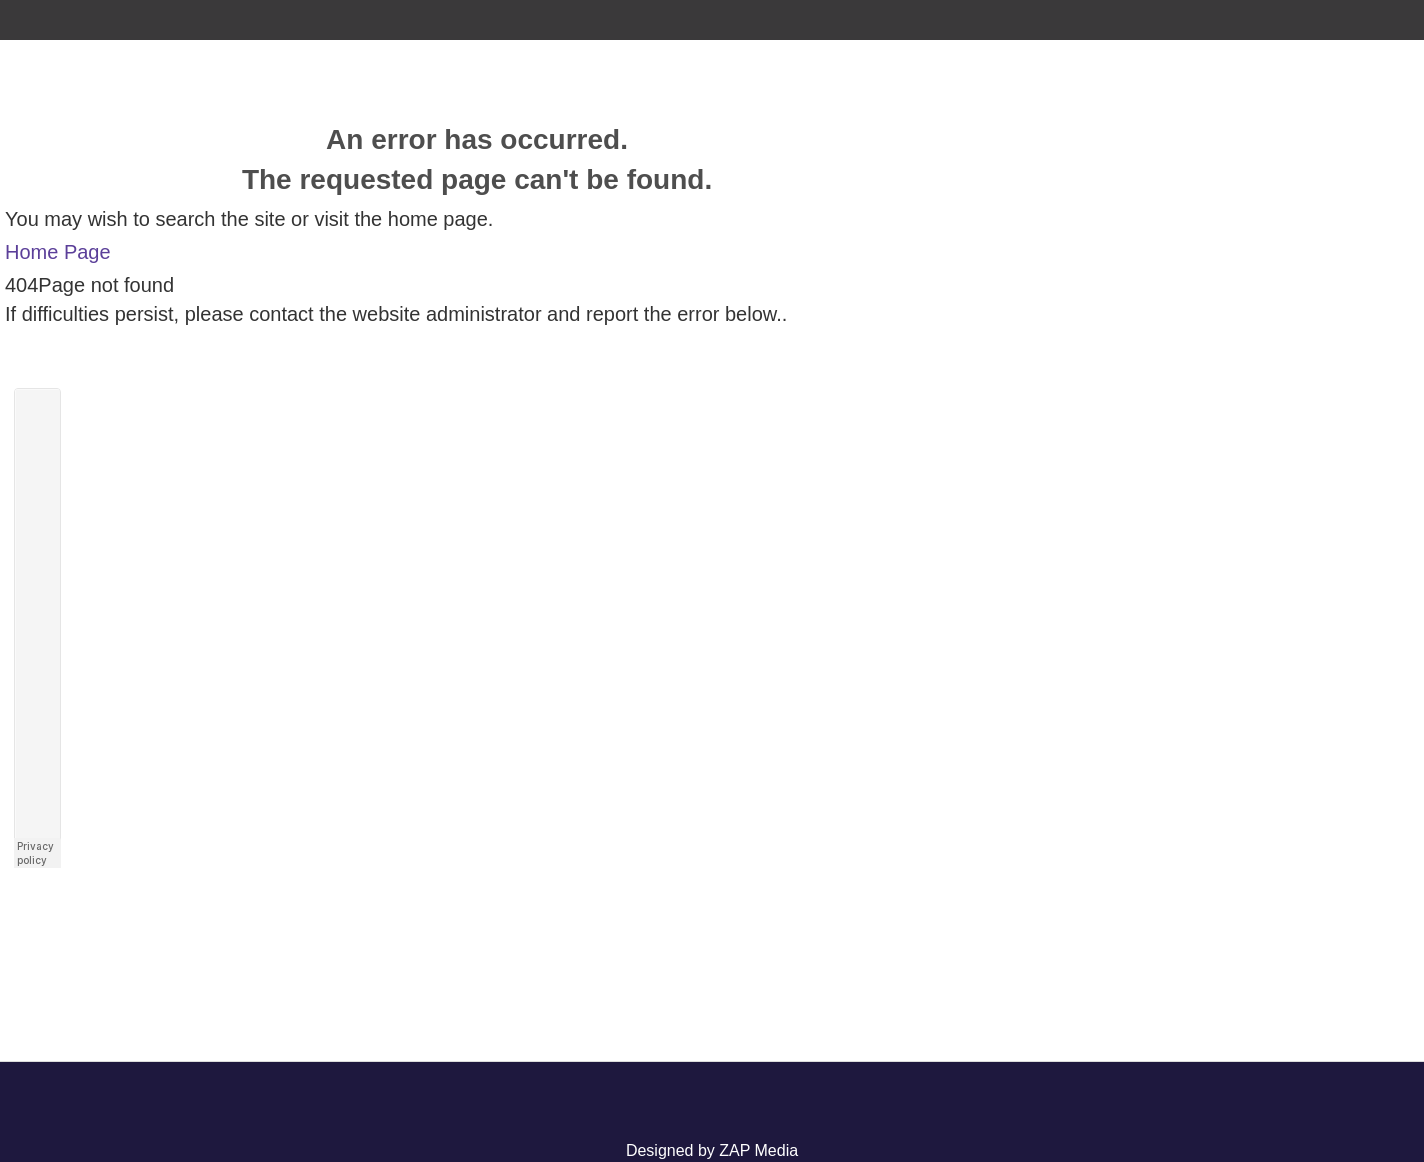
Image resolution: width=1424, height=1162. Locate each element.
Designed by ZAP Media (712, 1150)
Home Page (58, 252)
